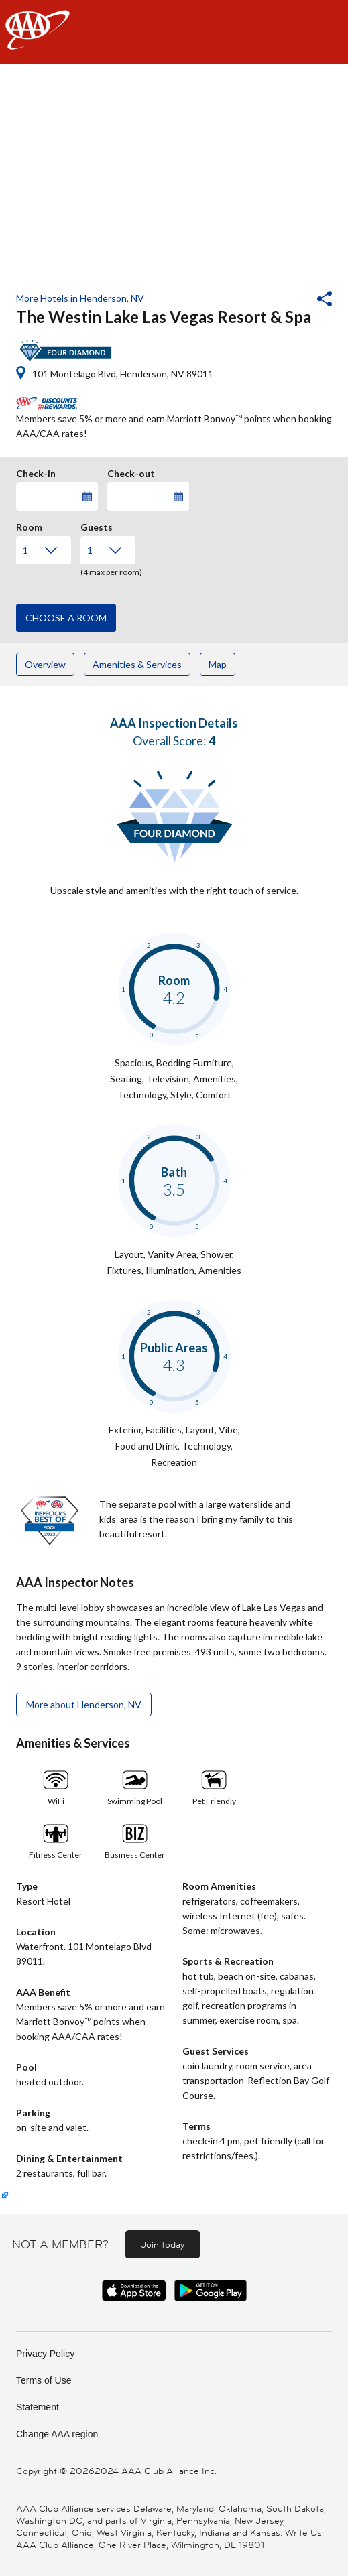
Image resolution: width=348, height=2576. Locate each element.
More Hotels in (80, 298)
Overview (45, 664)
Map (218, 664)
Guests (96, 525)
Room (29, 525)
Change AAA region (57, 2434)
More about (83, 1704)
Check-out (131, 472)
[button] (288, 300)
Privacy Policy (45, 2353)
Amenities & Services (137, 664)
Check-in (36, 472)
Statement (37, 2407)
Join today (162, 2244)
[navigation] (174, 32)
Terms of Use (43, 2380)
